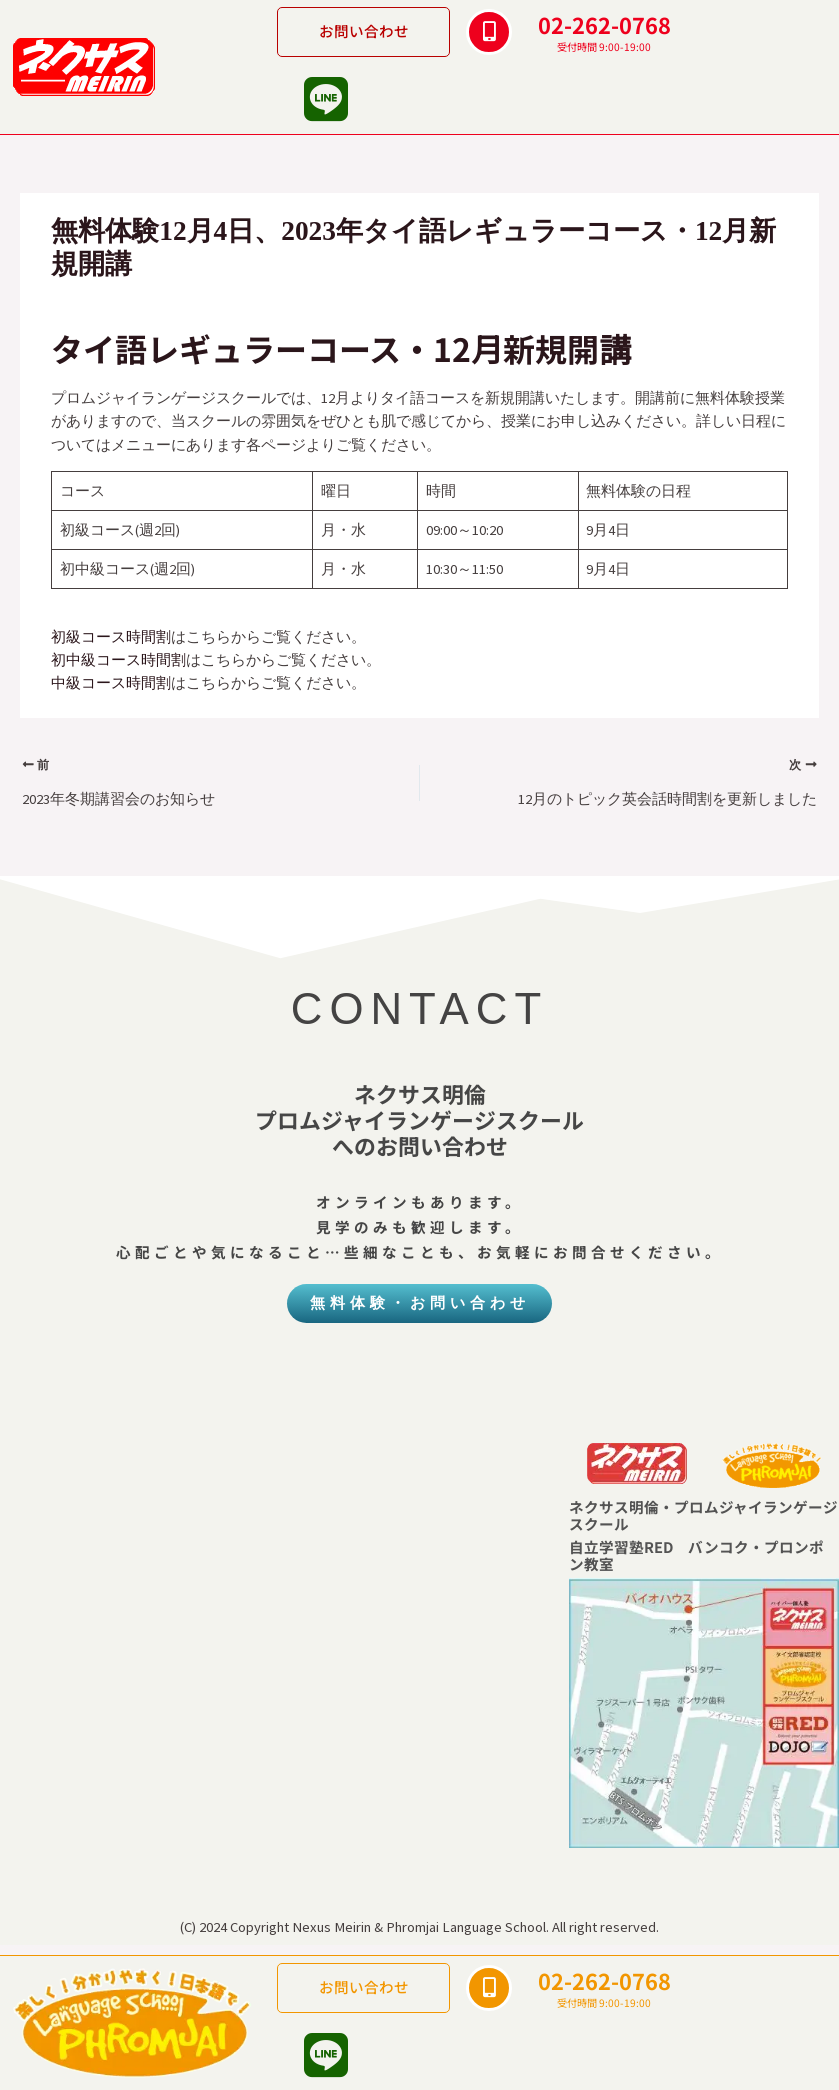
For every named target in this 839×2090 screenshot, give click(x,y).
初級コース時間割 (111, 637)
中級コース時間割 (111, 683)
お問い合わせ (364, 30)
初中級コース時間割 (118, 660)
